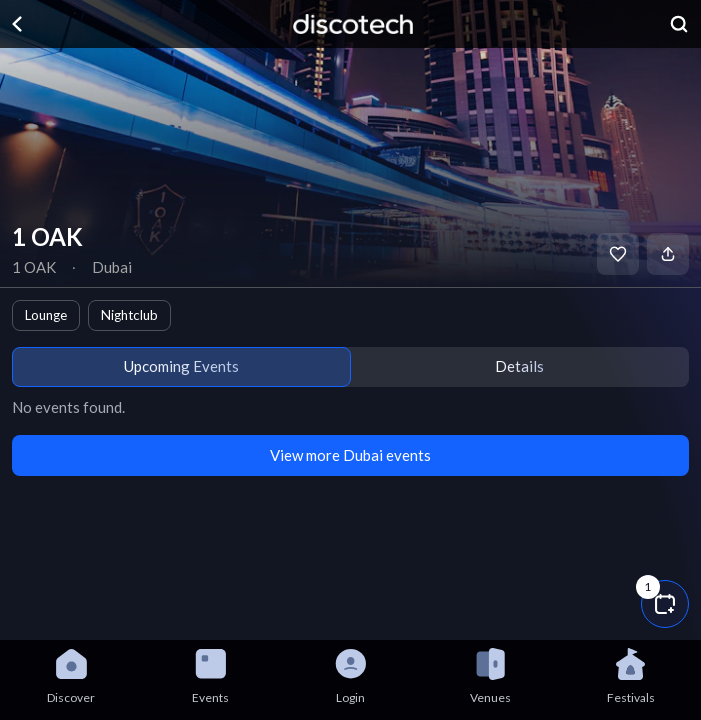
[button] (665, 604)
